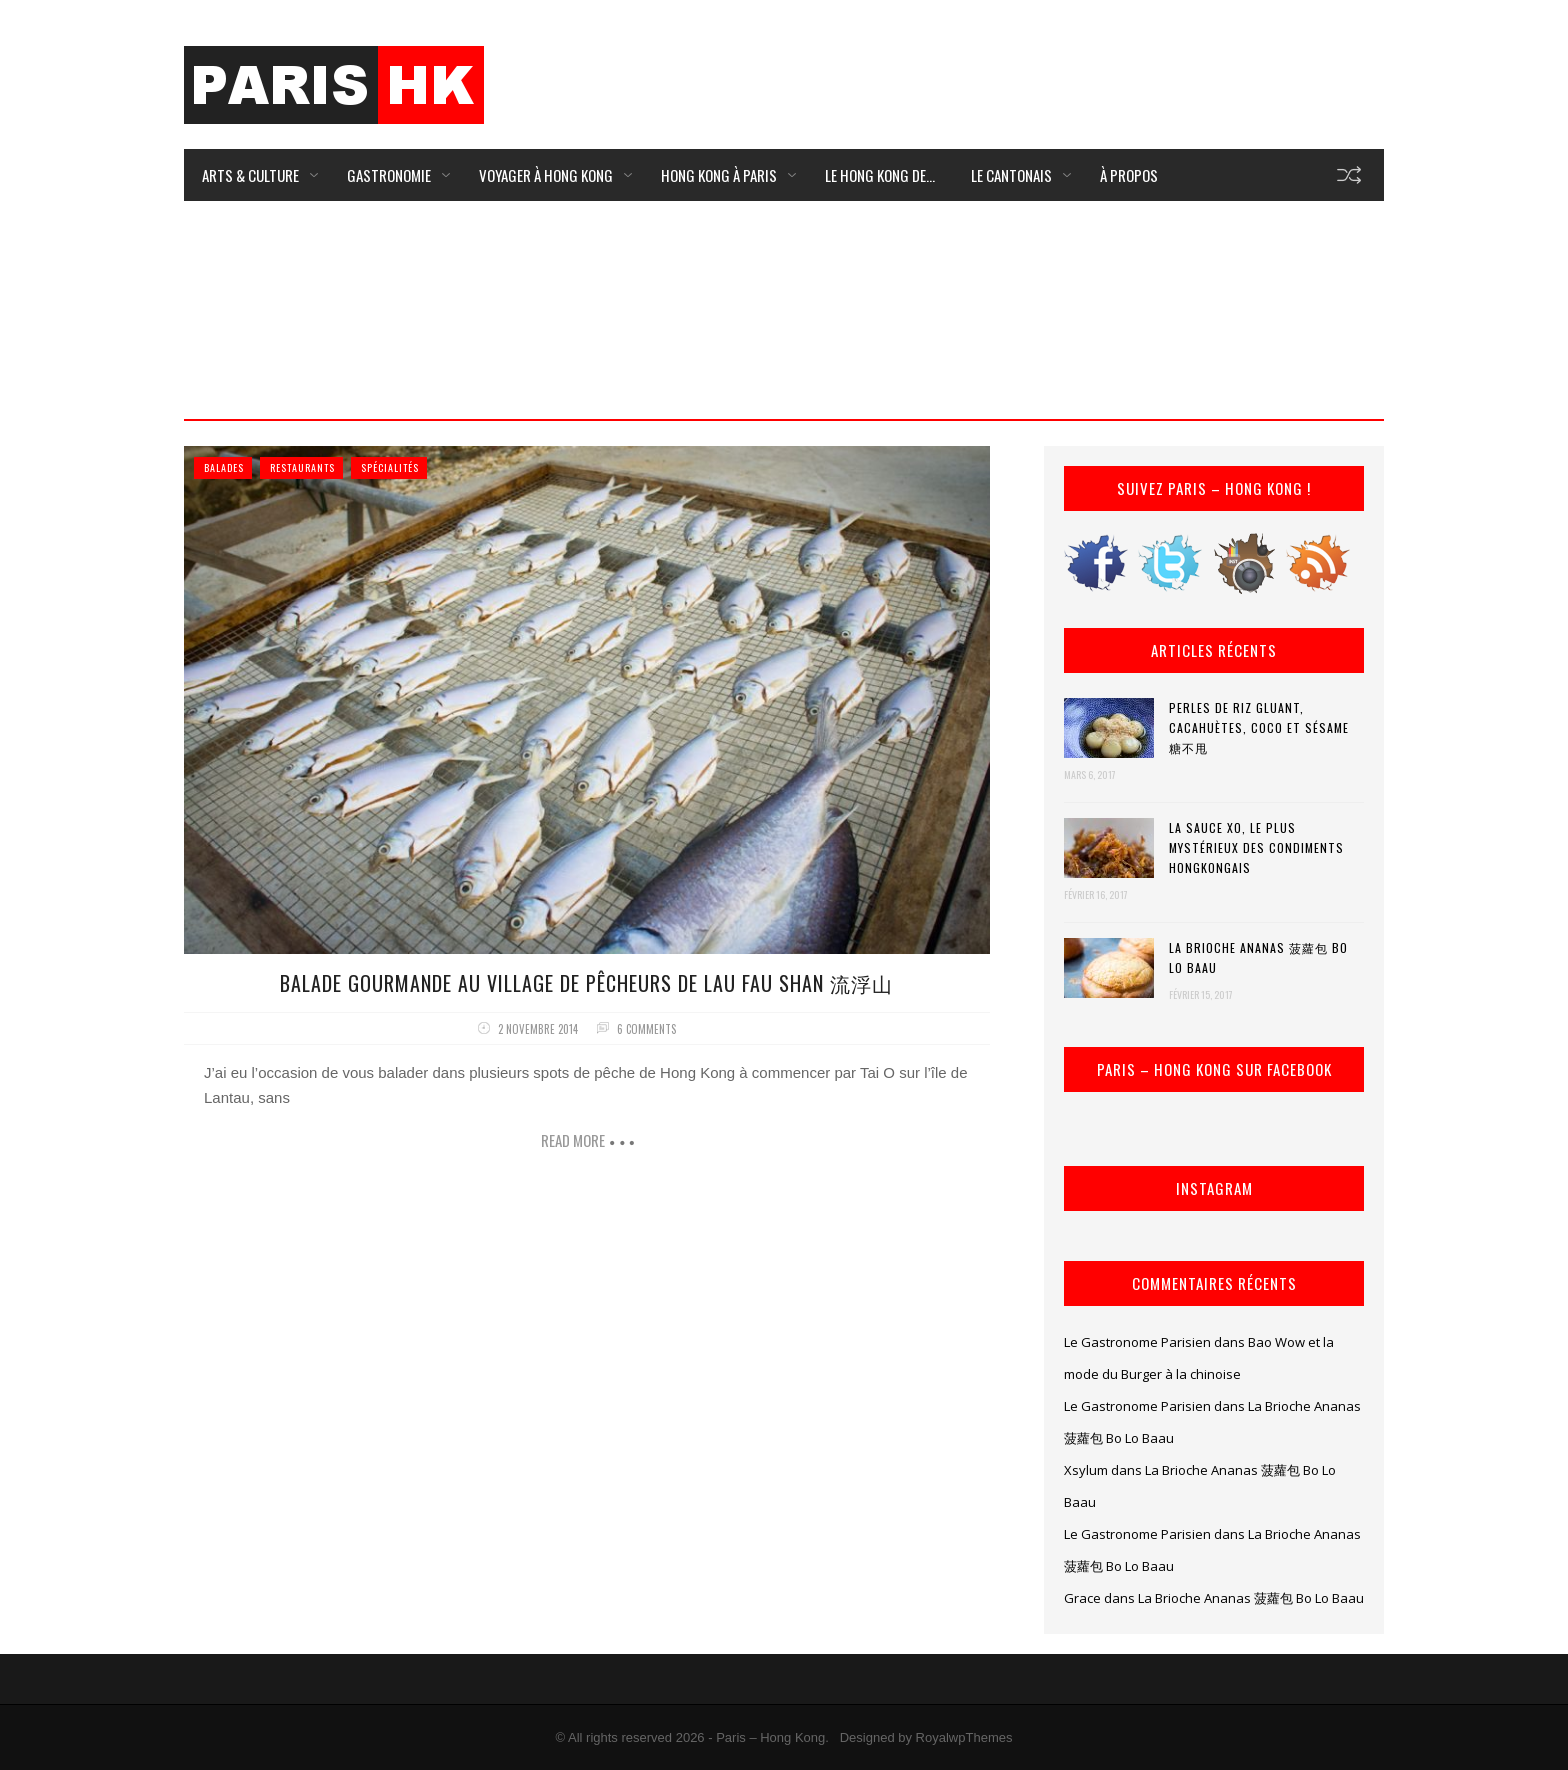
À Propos (1129, 175)
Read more (573, 1140)
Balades (224, 467)
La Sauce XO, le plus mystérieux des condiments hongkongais (1256, 847)
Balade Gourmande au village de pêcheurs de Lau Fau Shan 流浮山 (586, 983)
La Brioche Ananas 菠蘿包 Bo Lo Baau (1258, 957)
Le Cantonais (1011, 175)
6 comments (646, 1029)
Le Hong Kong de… (880, 175)
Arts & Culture (250, 175)
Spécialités (390, 467)
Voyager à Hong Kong (546, 175)
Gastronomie (389, 175)
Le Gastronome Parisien (1137, 1342)
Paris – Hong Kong (770, 1737)
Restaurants (302, 467)
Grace (1082, 1598)
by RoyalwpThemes (955, 1737)
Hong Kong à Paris (719, 175)
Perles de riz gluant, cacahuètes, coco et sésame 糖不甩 (1259, 727)
